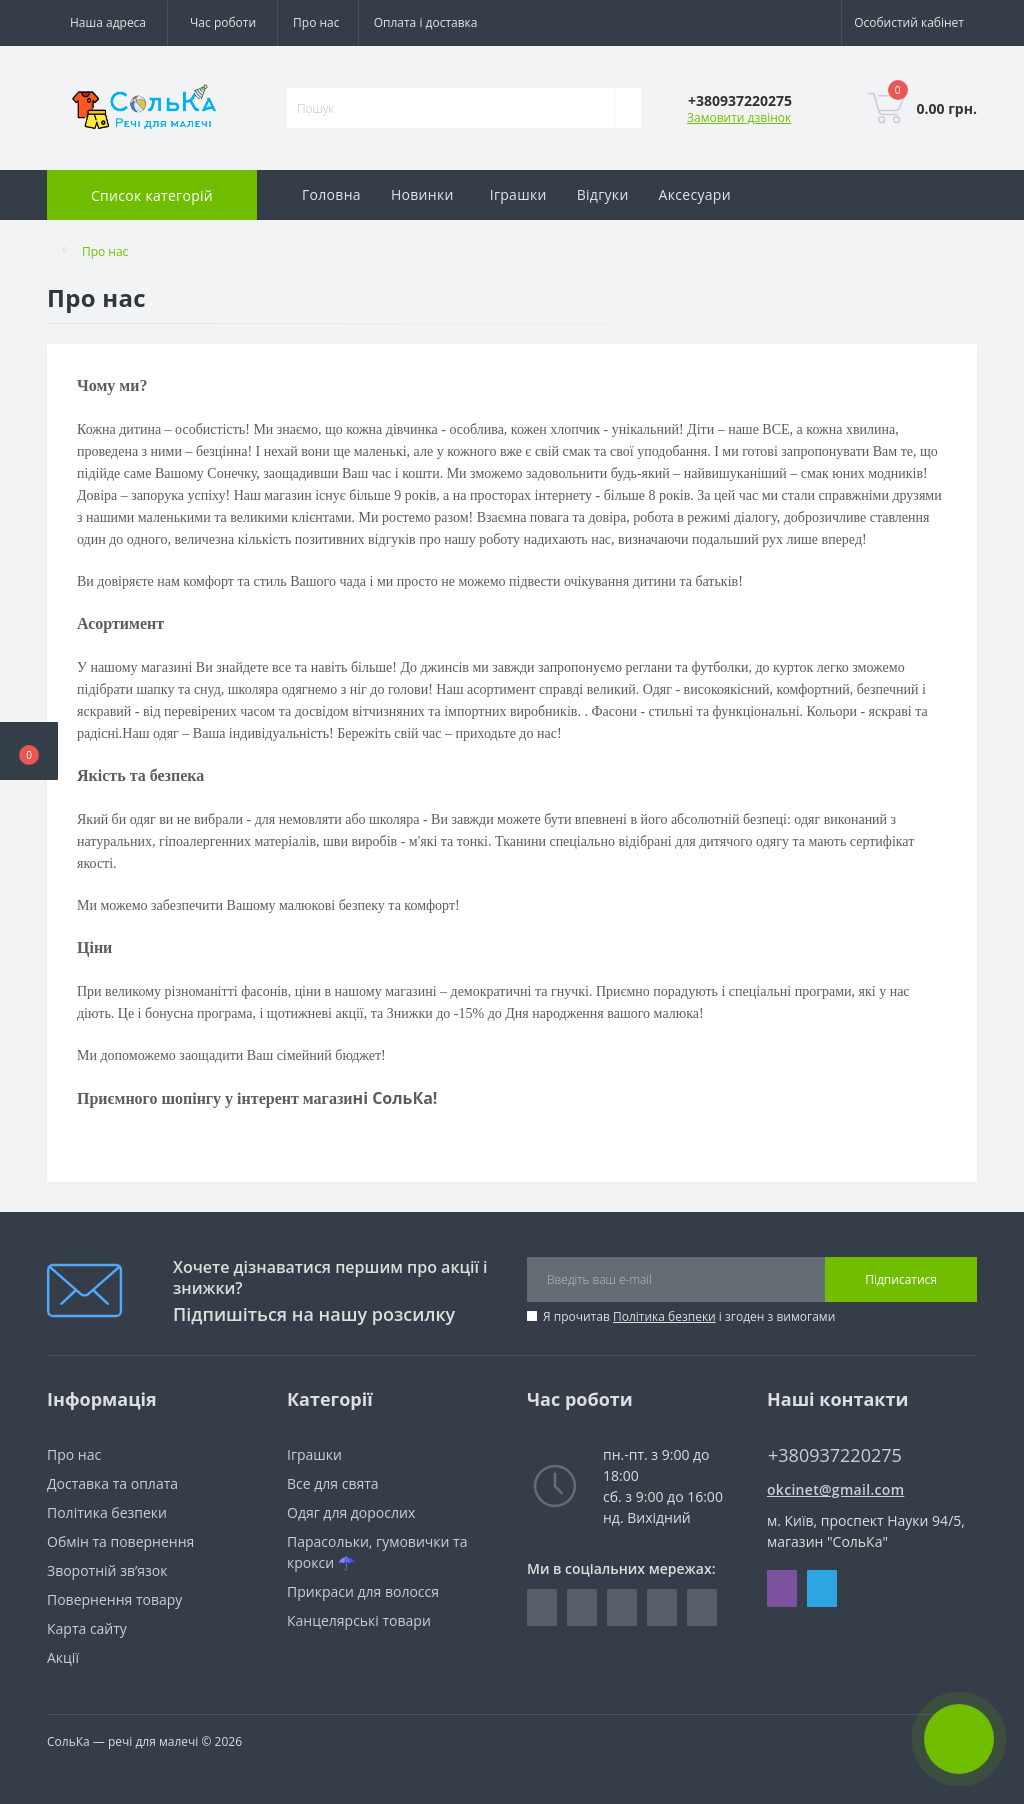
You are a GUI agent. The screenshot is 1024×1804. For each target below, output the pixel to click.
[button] (29, 751)
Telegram (822, 1588)
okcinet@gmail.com (835, 1489)
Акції (63, 1657)
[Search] (628, 108)
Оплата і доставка (426, 22)
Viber (782, 1588)
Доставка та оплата (112, 1483)
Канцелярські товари (359, 1620)
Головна (331, 194)
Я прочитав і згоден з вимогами (689, 1316)
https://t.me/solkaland (622, 1607)
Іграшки (518, 194)
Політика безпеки (664, 1316)
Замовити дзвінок (739, 117)
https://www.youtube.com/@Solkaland (662, 1607)
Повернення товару (114, 1599)
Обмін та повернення (120, 1541)
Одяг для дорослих (351, 1512)
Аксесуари (695, 194)
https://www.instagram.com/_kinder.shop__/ (582, 1607)
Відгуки (603, 194)
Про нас (316, 22)
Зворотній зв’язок (107, 1570)
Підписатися (901, 1279)
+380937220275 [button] (835, 1455)
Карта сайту (87, 1628)
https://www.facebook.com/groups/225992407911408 (542, 1607)
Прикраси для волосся (363, 1591)
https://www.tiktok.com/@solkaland (702, 1607)
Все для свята (333, 1483)
